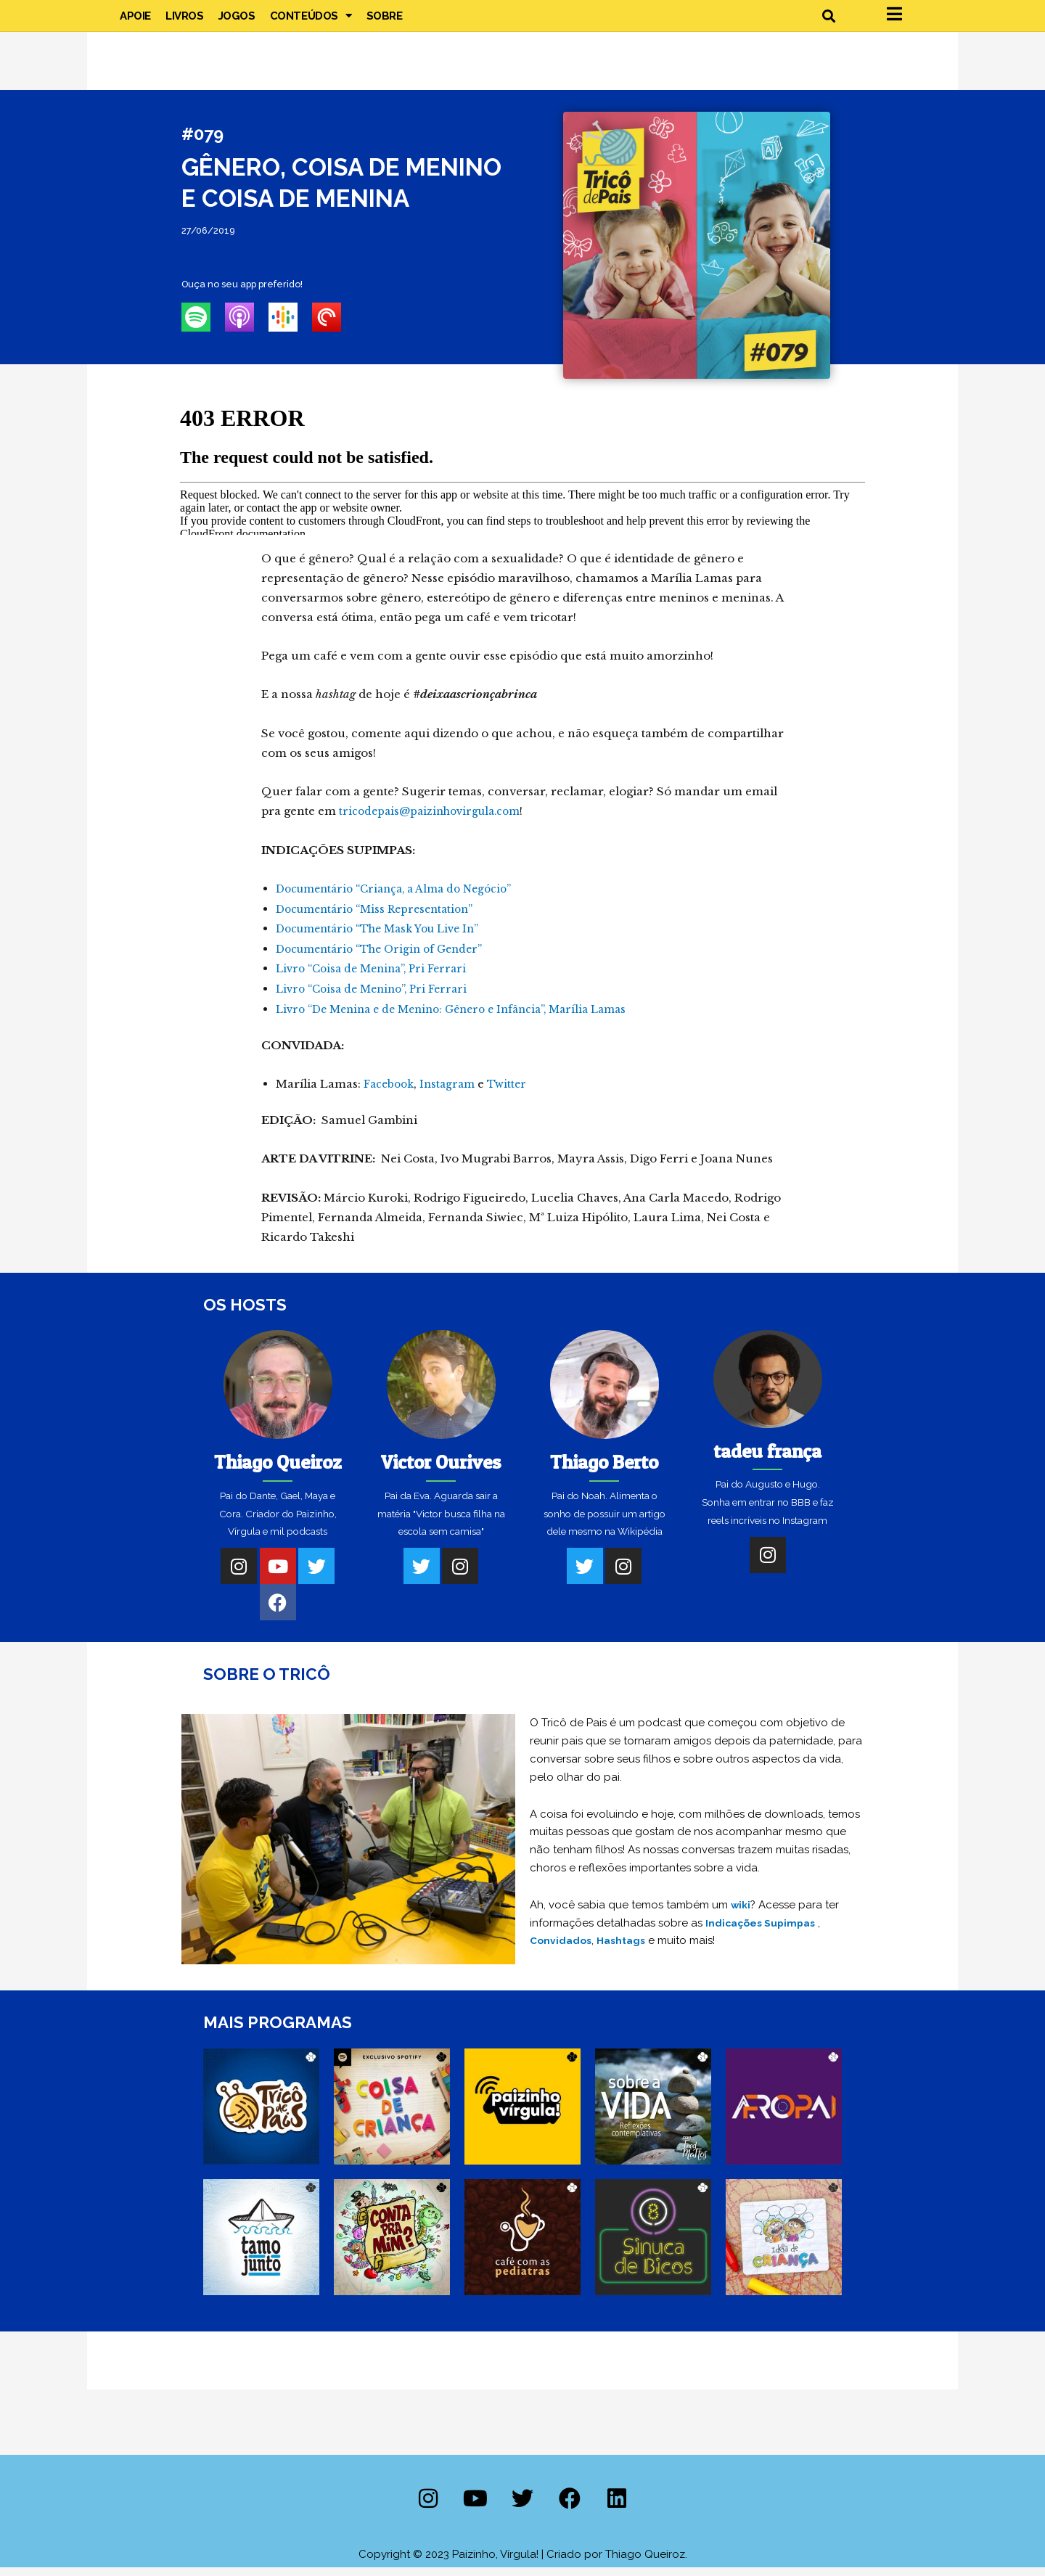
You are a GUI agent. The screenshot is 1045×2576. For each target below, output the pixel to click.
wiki (742, 1913)
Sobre (384, 21)
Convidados (562, 1949)
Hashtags (626, 1949)
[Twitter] (316, 1574)
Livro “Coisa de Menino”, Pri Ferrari (378, 999)
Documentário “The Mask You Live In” (386, 940)
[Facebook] (278, 1611)
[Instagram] (239, 1574)
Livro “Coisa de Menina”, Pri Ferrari (377, 979)
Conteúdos (311, 22)
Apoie (135, 21)
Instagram (453, 1092)
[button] (828, 22)
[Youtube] (278, 1574)
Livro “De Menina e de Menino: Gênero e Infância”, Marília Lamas (464, 1018)
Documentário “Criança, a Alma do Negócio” (403, 901)
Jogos (236, 21)
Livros (184, 21)
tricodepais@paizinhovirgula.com (436, 823)
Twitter (515, 1092)
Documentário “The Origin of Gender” (387, 960)
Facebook (391, 1092)
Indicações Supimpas (764, 1930)
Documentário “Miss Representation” (382, 920)
